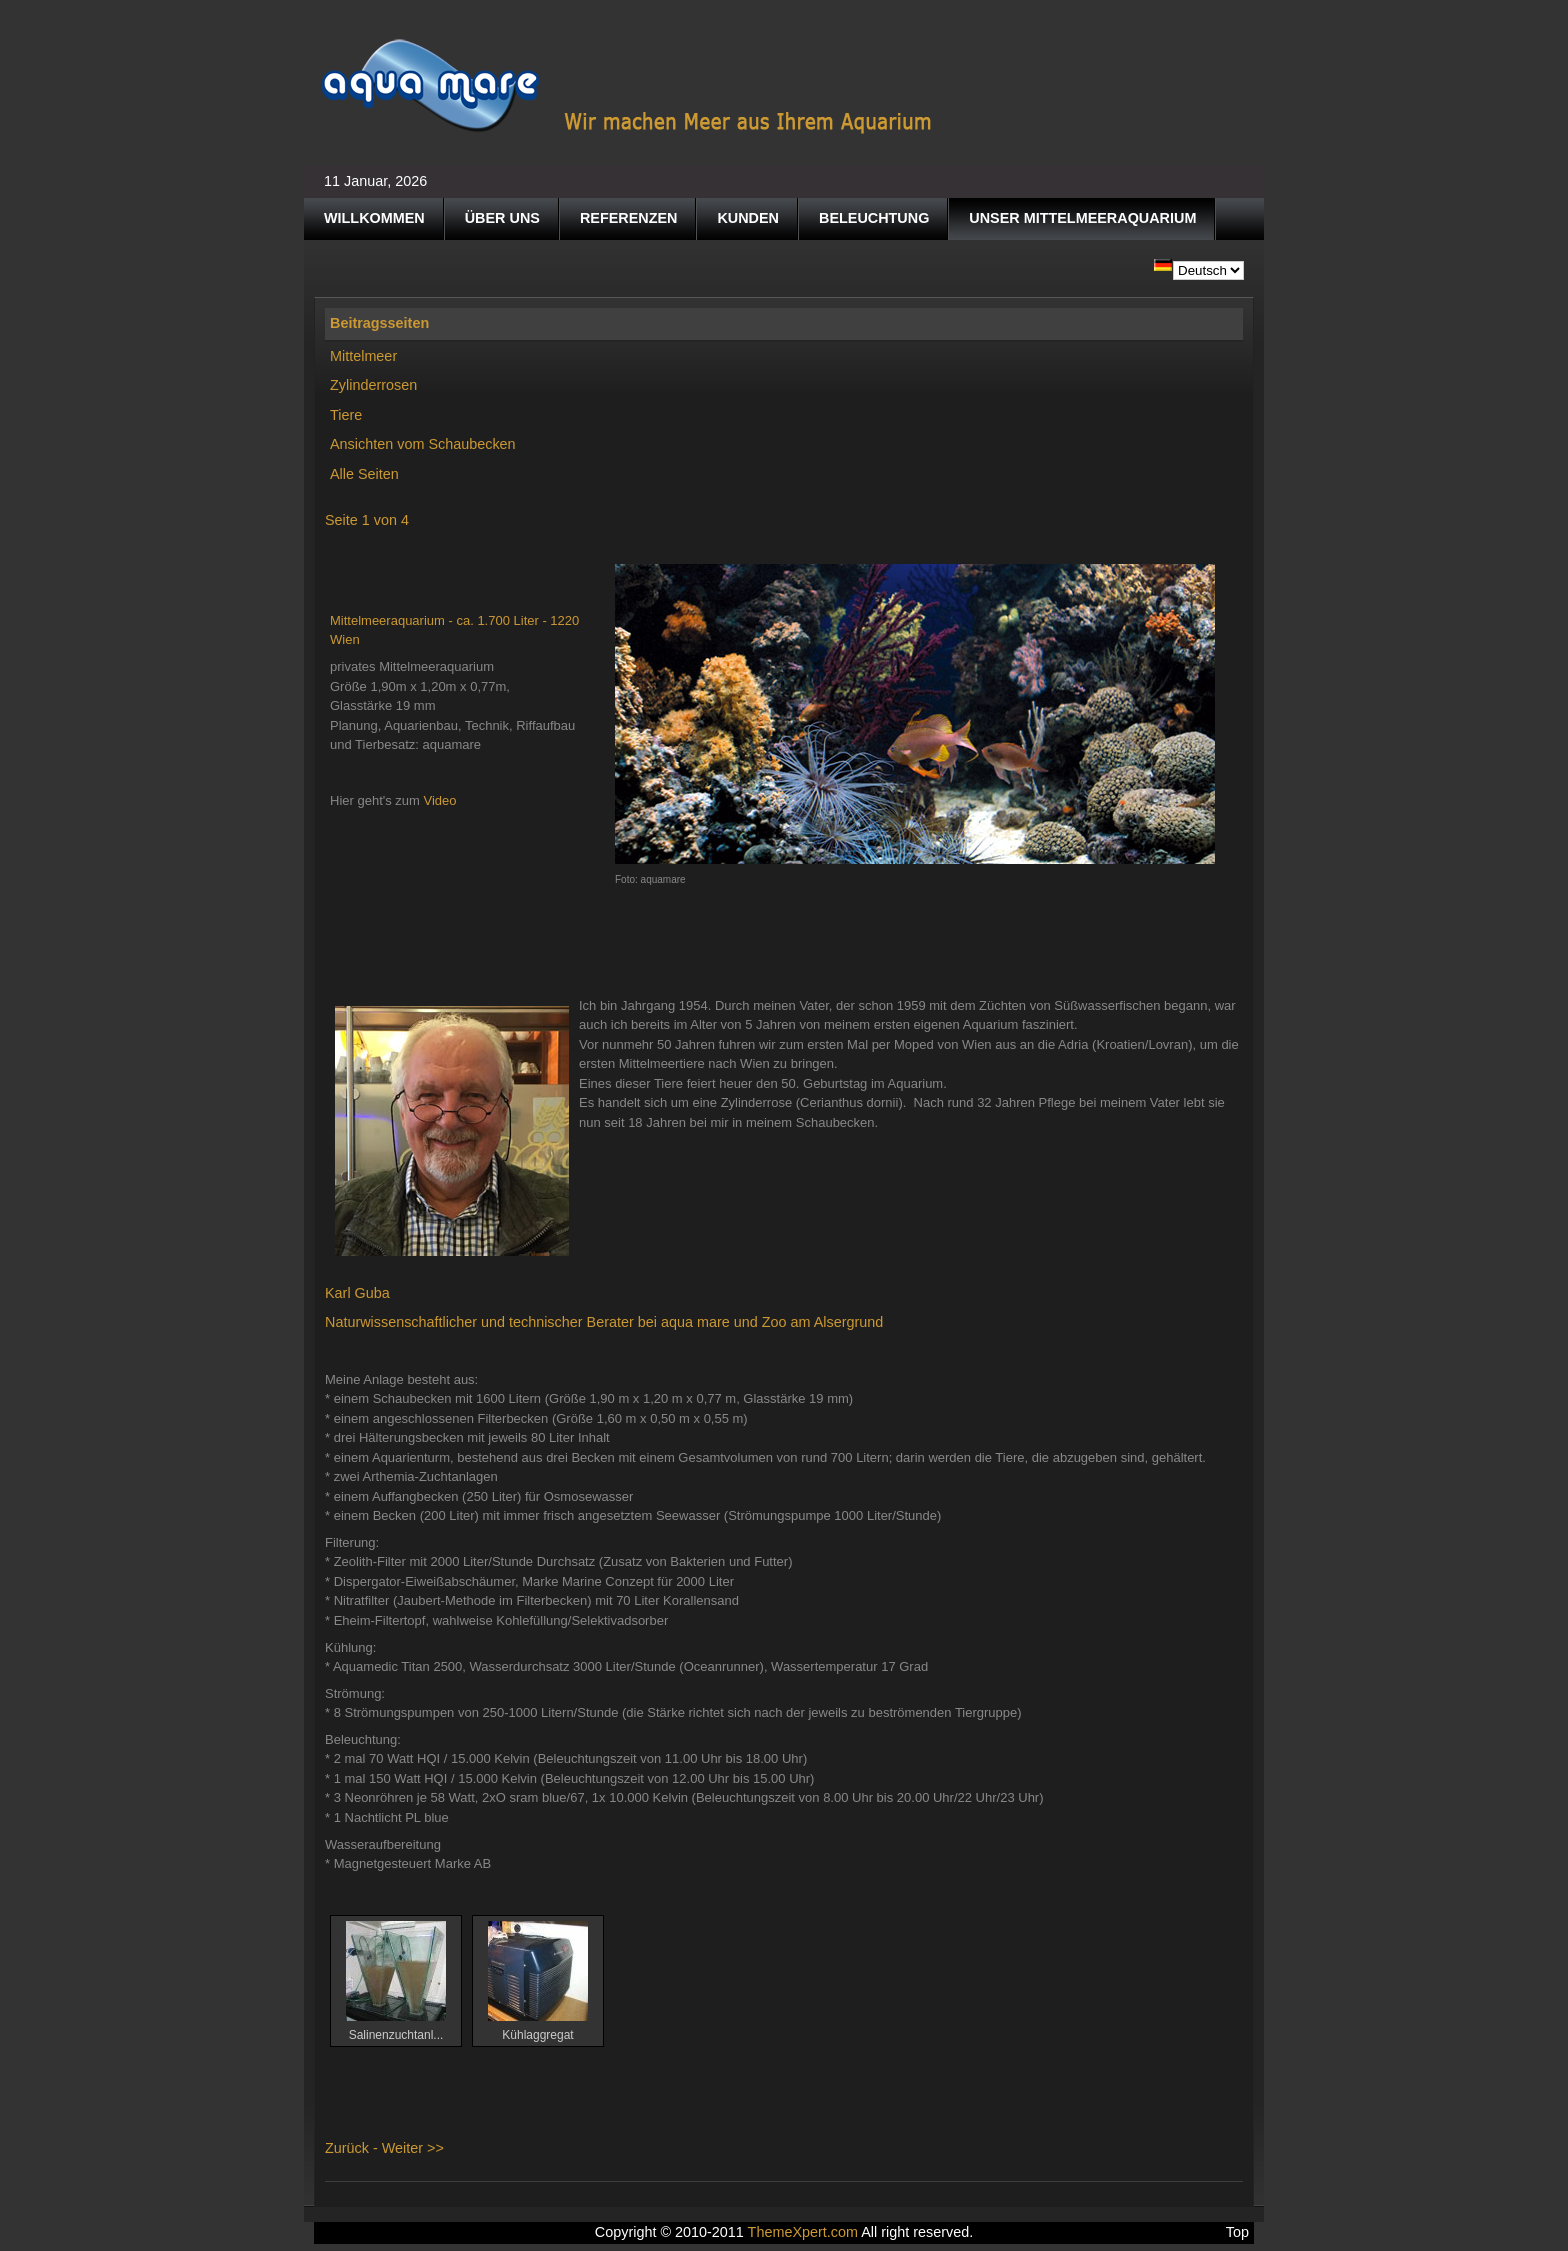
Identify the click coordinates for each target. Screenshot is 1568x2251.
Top (1237, 2232)
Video (440, 800)
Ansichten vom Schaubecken (423, 444)
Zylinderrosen (373, 385)
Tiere (346, 415)
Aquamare (628, 85)
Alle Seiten (364, 474)
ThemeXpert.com (803, 2232)
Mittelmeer (363, 356)
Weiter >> (413, 2148)
